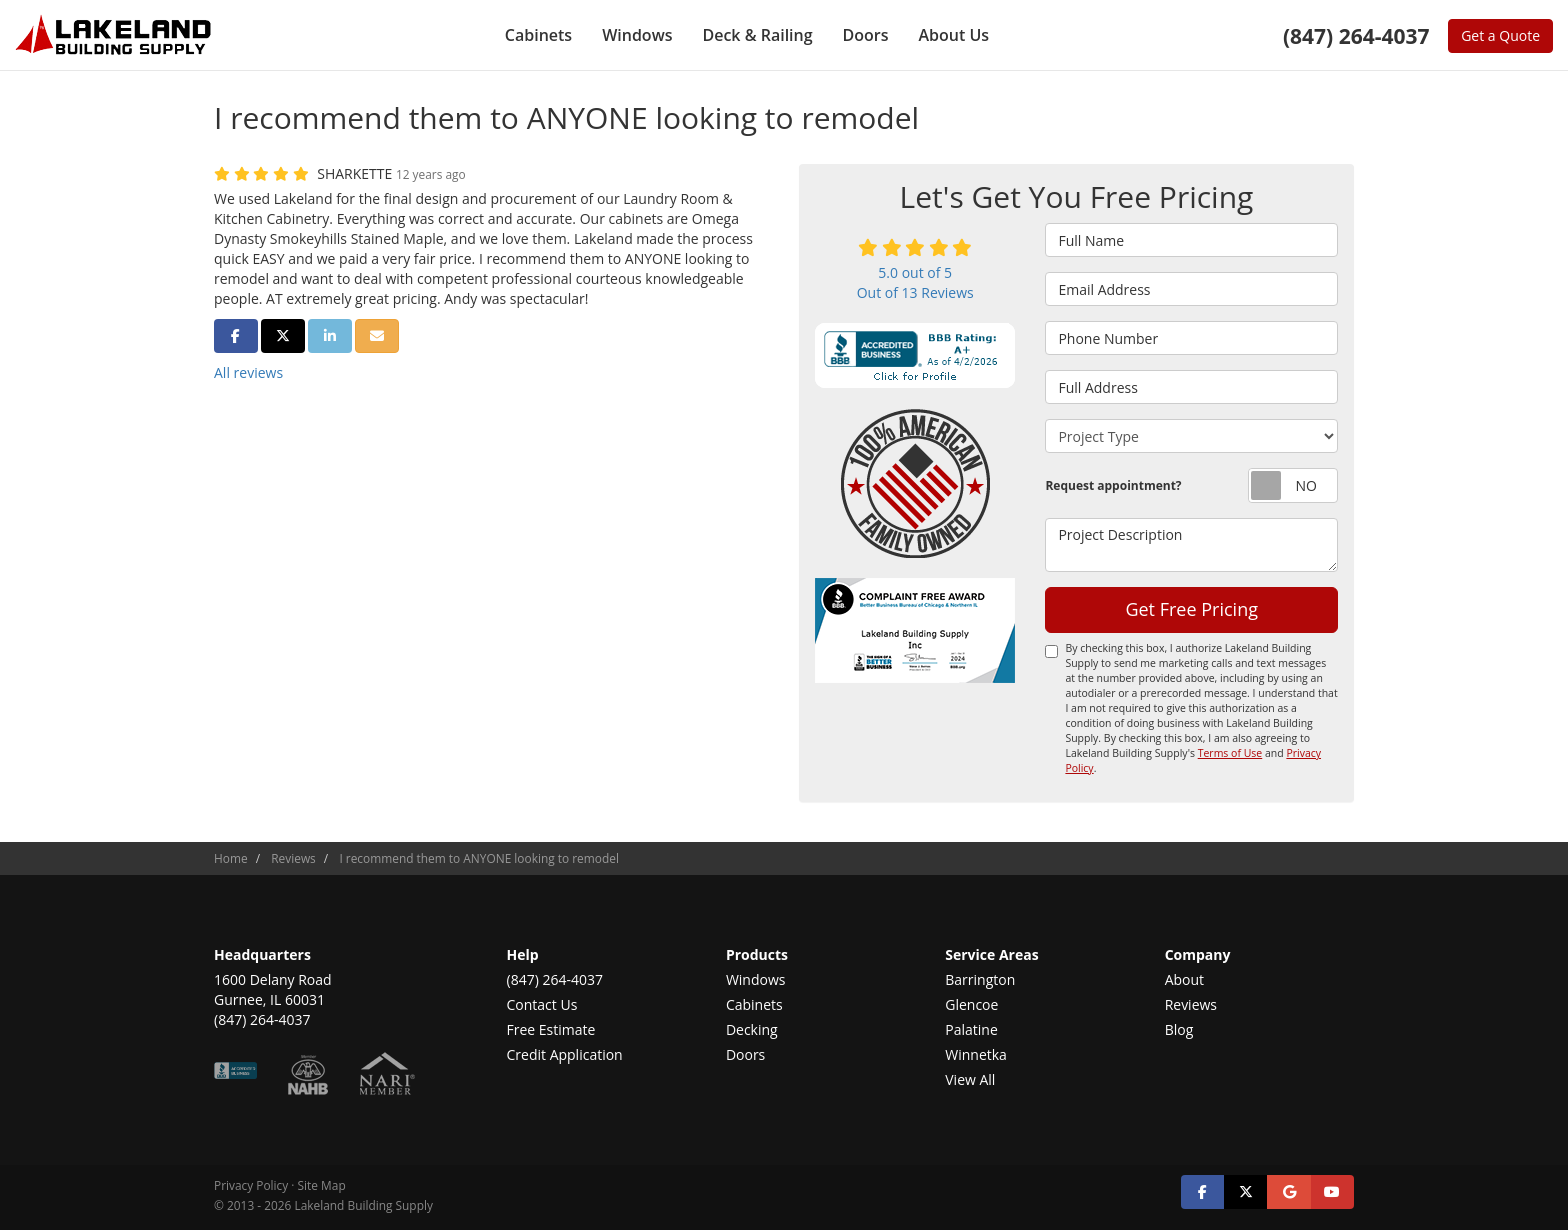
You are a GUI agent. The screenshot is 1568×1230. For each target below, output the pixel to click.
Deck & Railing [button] (757, 35)
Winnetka (976, 1054)
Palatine (971, 1029)
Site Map (322, 1185)
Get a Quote (1500, 35)
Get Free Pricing (1191, 609)
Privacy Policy (251, 1185)
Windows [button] (637, 35)
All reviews (248, 372)
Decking (752, 1029)
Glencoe (971, 1004)
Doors (745, 1054)
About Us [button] (954, 35)
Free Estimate (551, 1029)
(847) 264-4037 (555, 979)
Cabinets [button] (538, 35)
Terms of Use (1230, 753)
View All (970, 1079)
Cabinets (754, 1004)
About (1184, 979)
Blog (1179, 1029)
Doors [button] (866, 35)
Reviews (1191, 1004)
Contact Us (542, 1004)
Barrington (980, 979)
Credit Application (565, 1054)
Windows (756, 979)
